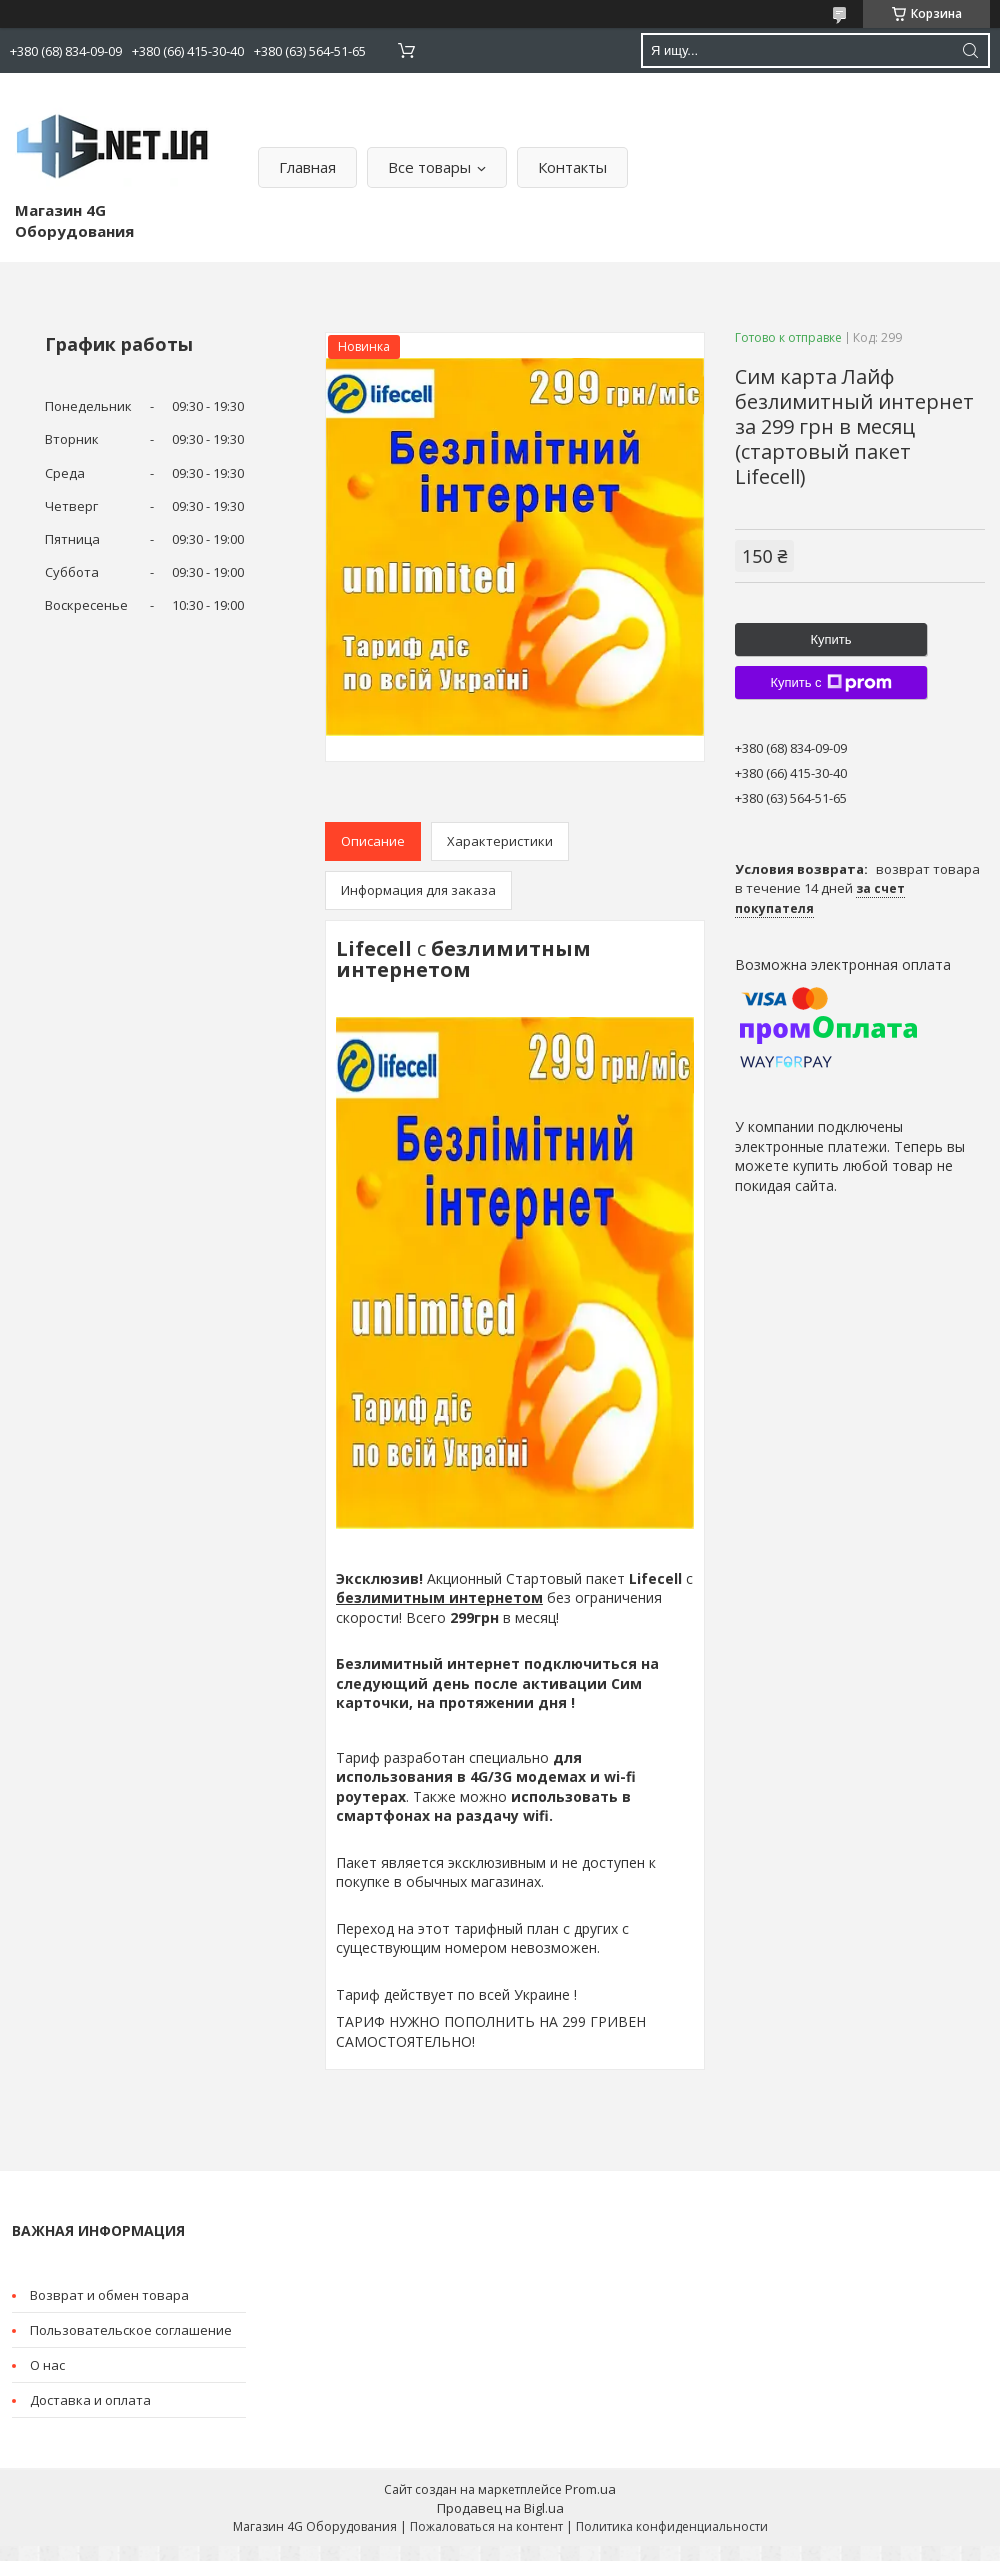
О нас (47, 2365)
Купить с (830, 683)
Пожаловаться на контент (486, 2526)
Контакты (572, 167)
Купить (830, 639)
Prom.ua (590, 2489)
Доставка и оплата (90, 2400)
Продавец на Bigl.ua (500, 2508)
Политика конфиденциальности (672, 2526)
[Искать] (970, 50)
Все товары (429, 167)
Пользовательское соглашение (131, 2330)
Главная (307, 167)
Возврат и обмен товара (109, 2295)
